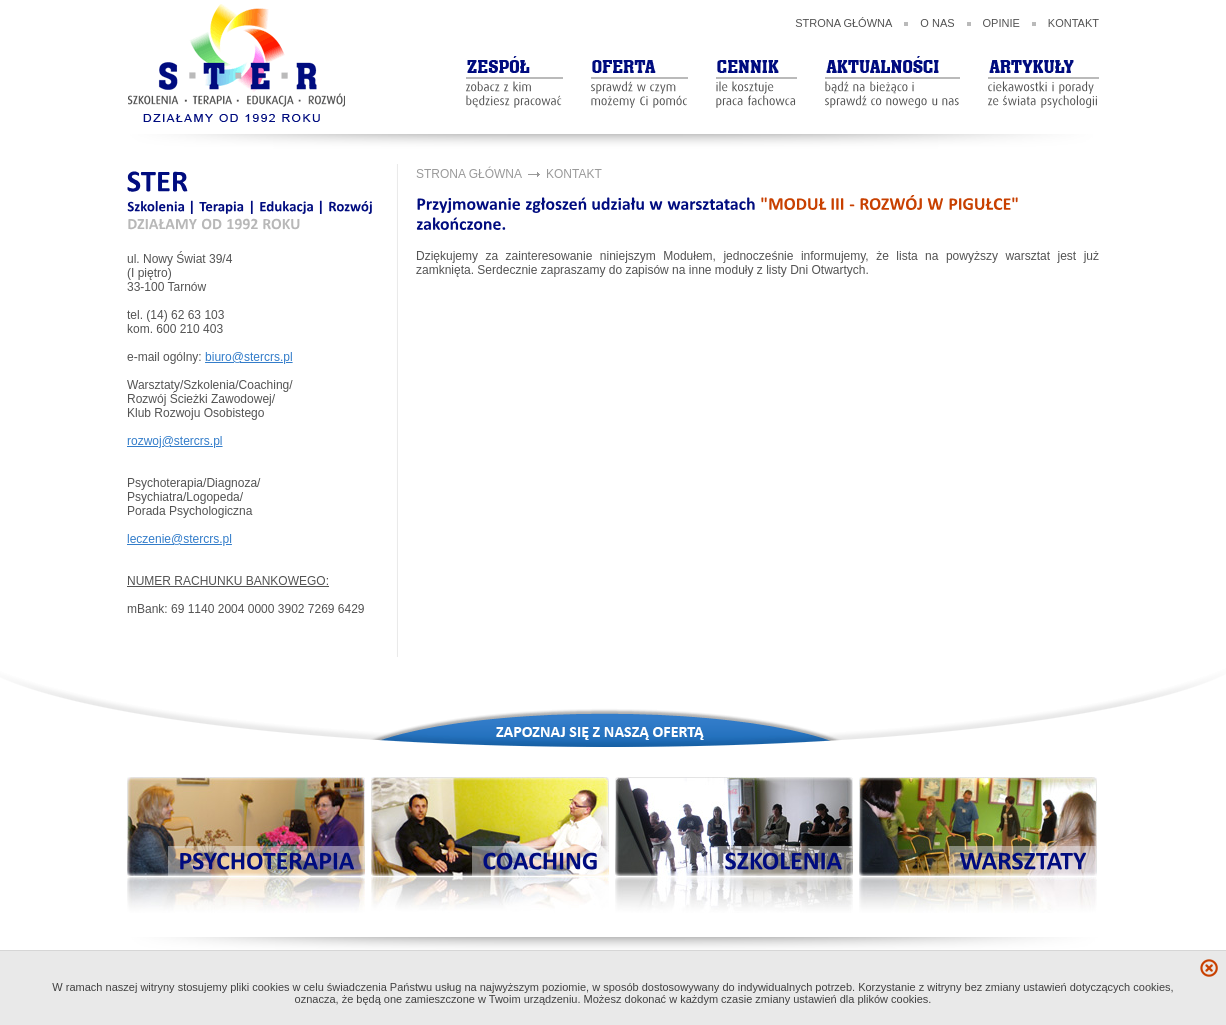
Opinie (1001, 23)
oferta (639, 65)
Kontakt (1073, 23)
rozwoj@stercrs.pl (175, 441)
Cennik (756, 65)
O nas (937, 23)
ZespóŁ (514, 65)
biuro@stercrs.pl (249, 357)
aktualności (892, 65)
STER (236, 63)
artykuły (1043, 65)
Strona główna (843, 23)
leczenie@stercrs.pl (179, 539)
